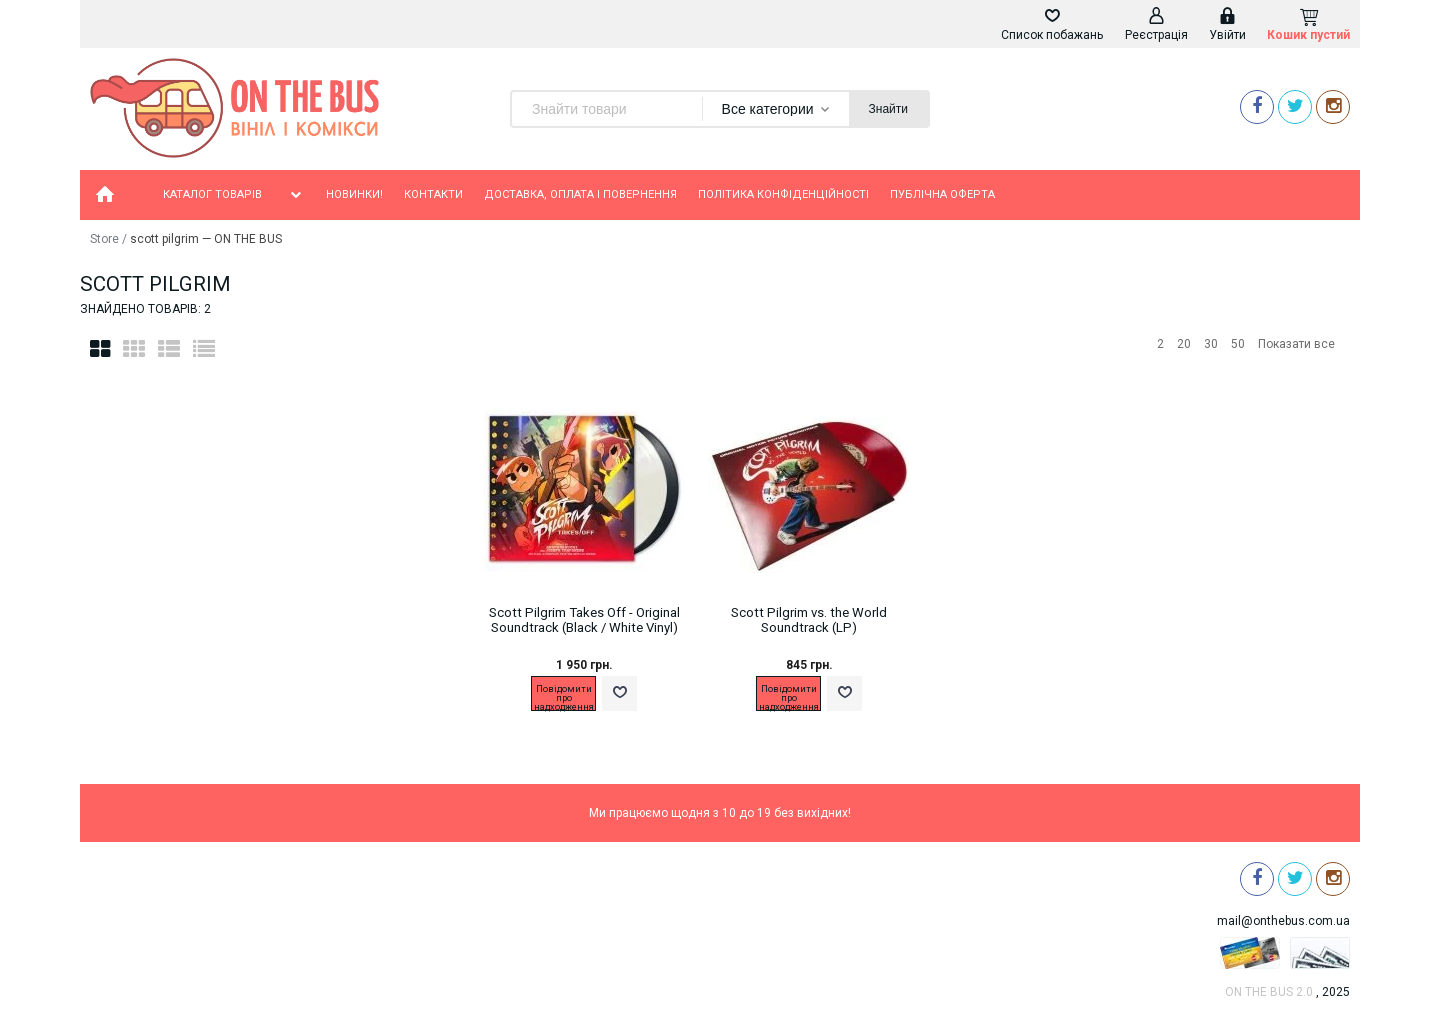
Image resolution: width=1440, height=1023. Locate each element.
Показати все (1296, 344)
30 (1211, 344)
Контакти (433, 194)
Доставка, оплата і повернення (580, 194)
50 (1238, 344)
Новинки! (354, 194)
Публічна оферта (942, 194)
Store (104, 239)
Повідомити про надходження (564, 697)
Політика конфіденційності (783, 194)
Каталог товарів (234, 195)
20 (1184, 344)
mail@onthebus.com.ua (1283, 921)
